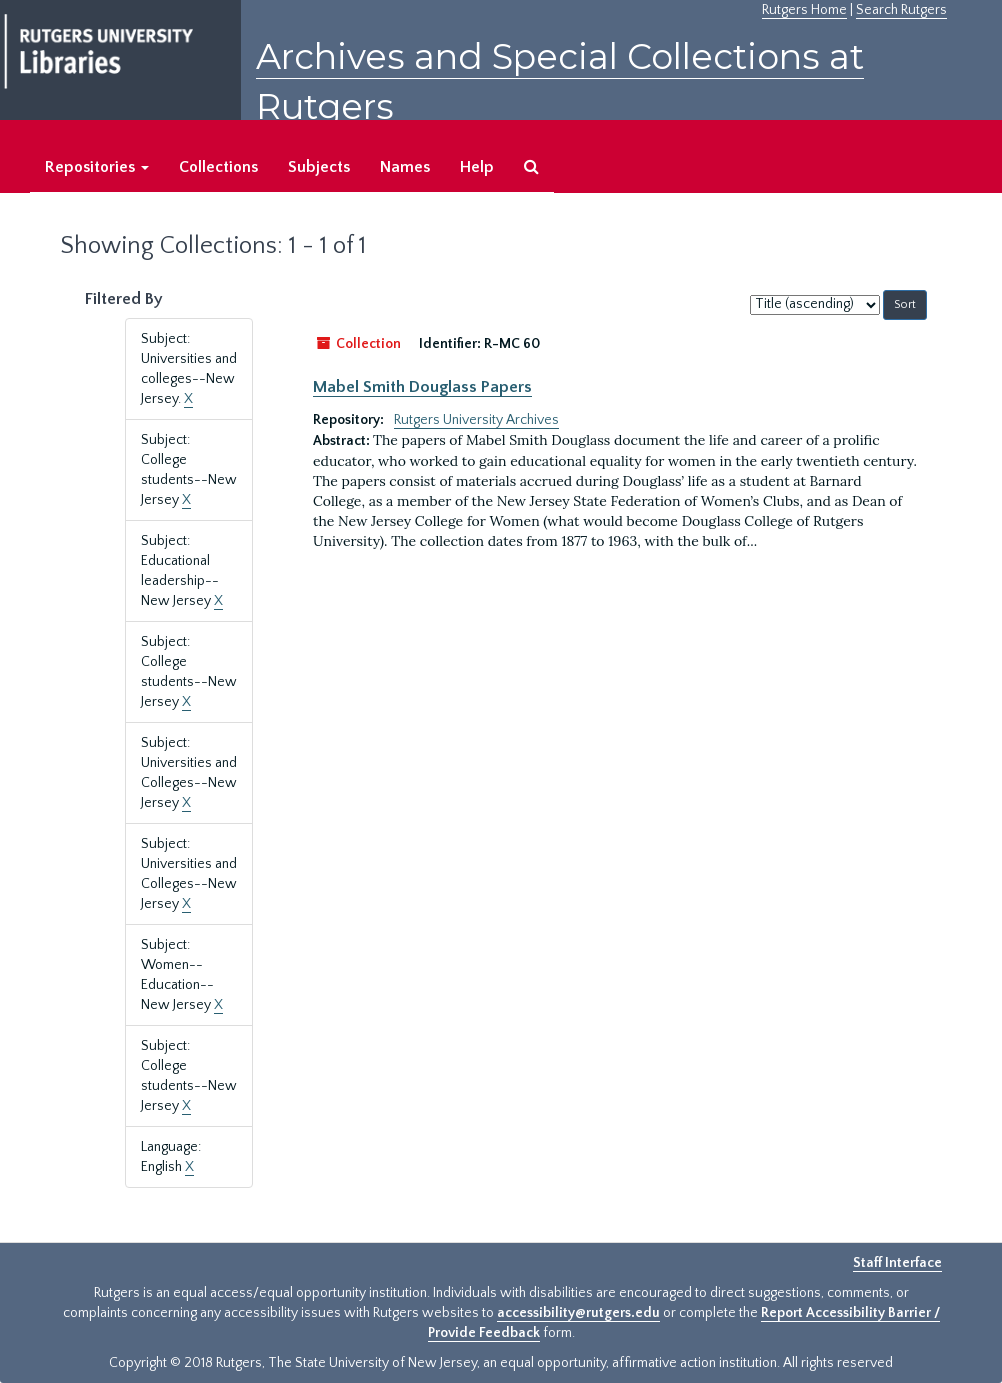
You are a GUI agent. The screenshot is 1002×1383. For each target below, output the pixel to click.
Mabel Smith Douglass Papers (422, 387)
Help (477, 167)
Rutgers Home (804, 10)
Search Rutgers (901, 10)
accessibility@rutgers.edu (578, 1313)
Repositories (97, 167)
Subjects (319, 167)
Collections (218, 167)
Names (405, 167)
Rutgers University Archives (476, 420)
